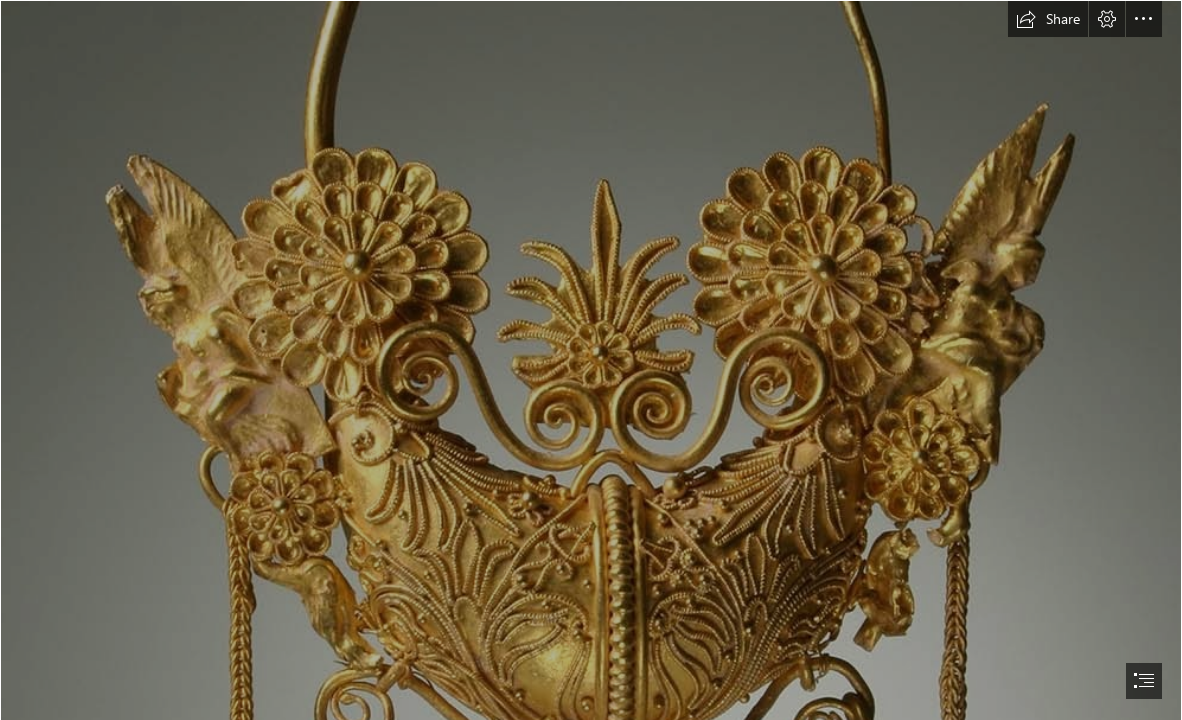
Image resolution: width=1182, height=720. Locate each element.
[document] (591, 360)
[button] (1048, 19)
